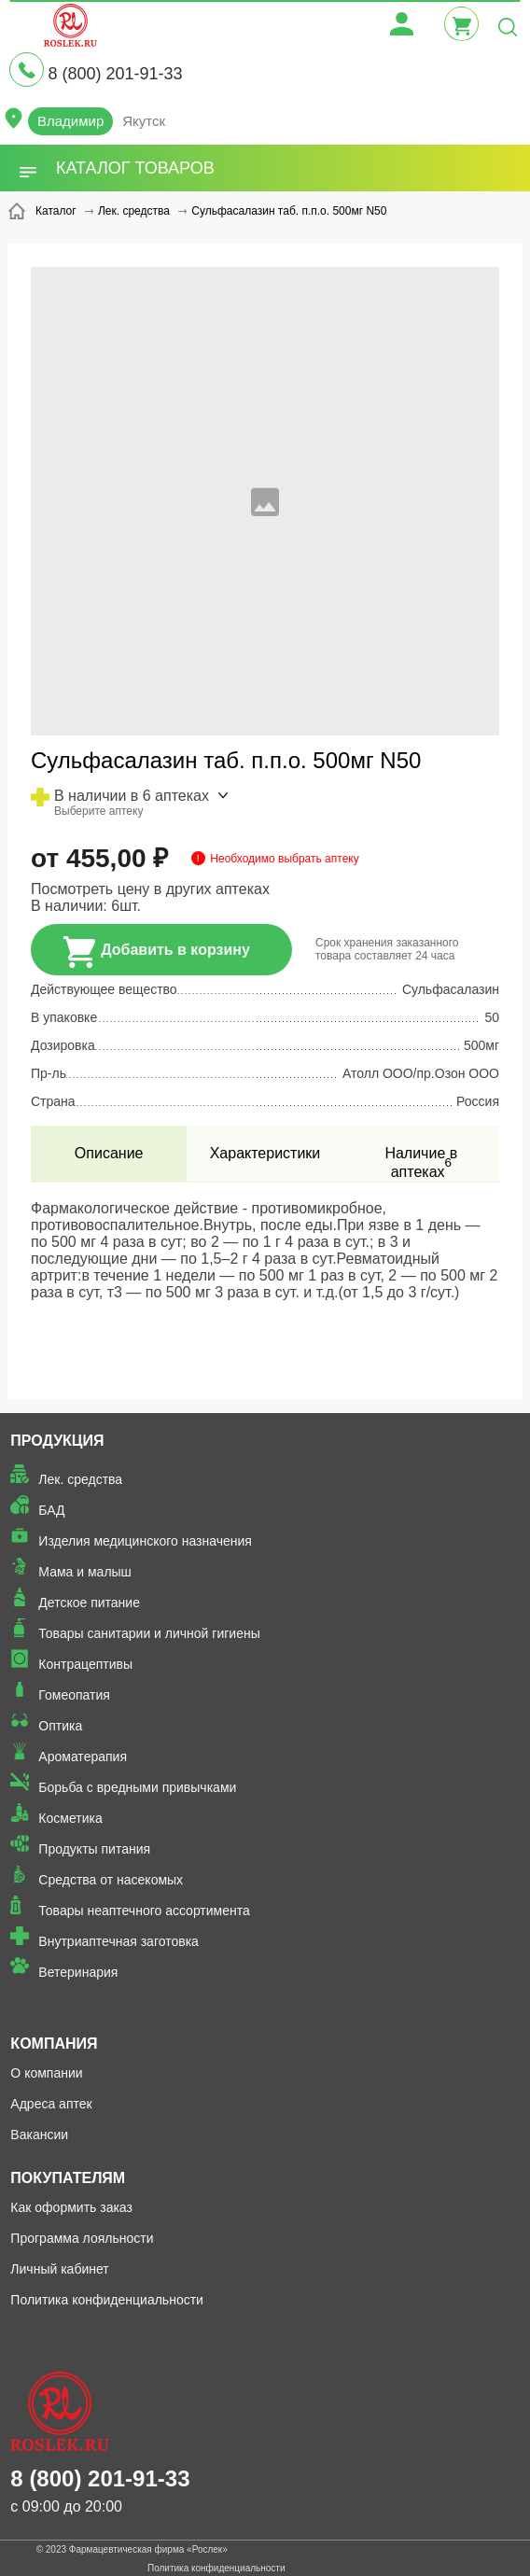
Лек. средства (80, 1479)
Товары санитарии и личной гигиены (148, 1633)
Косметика (70, 1818)
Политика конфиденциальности (106, 2299)
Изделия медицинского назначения (145, 1540)
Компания (53, 2043)
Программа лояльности (81, 2238)
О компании (46, 2072)
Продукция (57, 1441)
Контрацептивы (85, 1664)
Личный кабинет (59, 2268)
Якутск (143, 121)
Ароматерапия (82, 1756)
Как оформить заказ (71, 2207)
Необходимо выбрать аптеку (284, 858)
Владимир (70, 121)
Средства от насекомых (110, 1879)
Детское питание (89, 1602)
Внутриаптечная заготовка (118, 1941)
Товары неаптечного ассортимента (143, 1910)
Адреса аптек (50, 2103)
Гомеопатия (74, 1694)
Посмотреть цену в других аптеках (150, 889)
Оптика (60, 1725)
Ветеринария (78, 1972)
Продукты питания (94, 1848)
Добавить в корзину (156, 952)
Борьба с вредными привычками (137, 1787)
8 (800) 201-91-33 (115, 73)
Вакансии (39, 2134)
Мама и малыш (85, 1571)
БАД (51, 1510)
